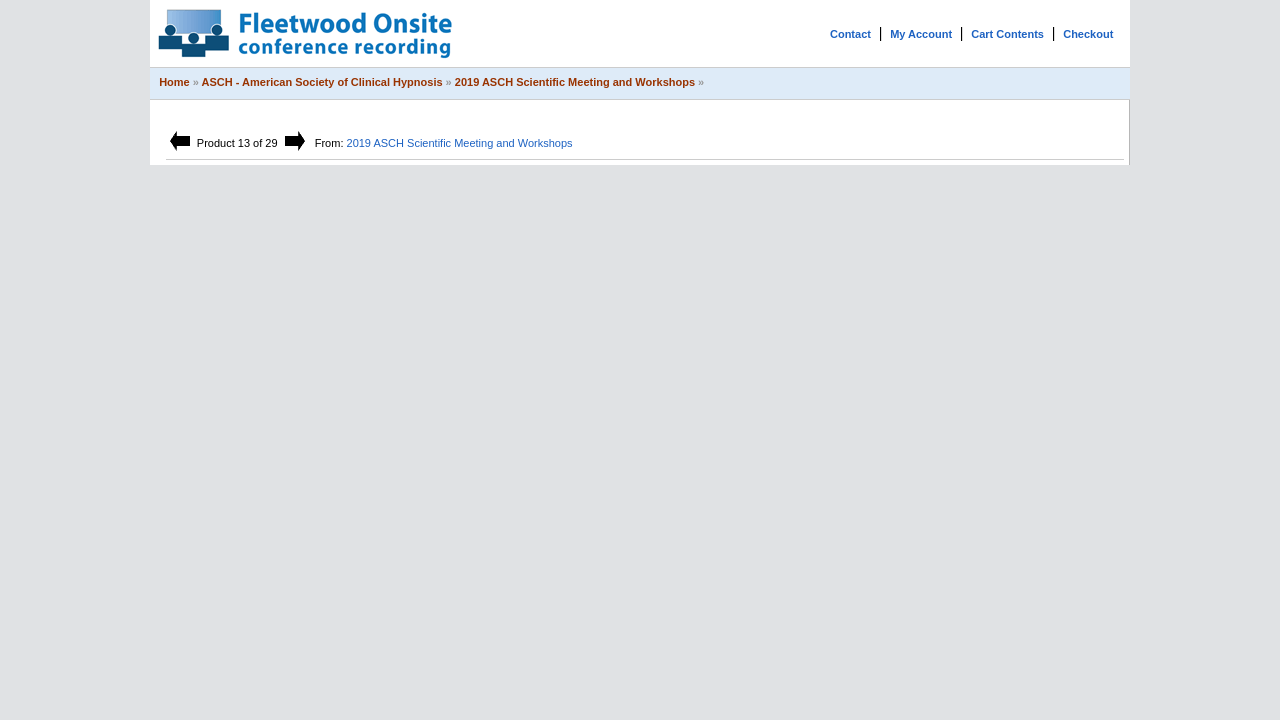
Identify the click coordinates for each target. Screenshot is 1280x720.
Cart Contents (1007, 34)
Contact (850, 34)
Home (174, 82)
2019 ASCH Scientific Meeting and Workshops (575, 82)
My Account (921, 34)
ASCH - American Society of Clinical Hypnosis (322, 82)
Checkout (1088, 34)
